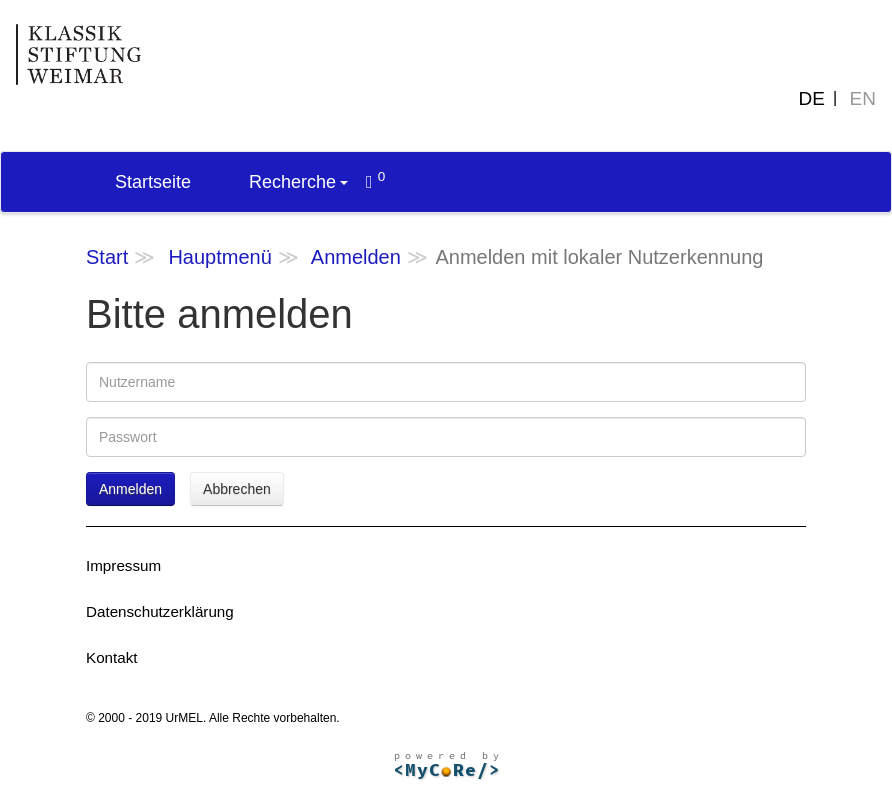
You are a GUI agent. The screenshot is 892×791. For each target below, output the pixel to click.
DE (812, 98)
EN (863, 98)
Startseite (153, 182)
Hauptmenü (219, 257)
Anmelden (356, 257)
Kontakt (112, 657)
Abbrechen (237, 489)
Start (107, 257)
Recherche (298, 182)
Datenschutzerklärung (160, 611)
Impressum (123, 565)
